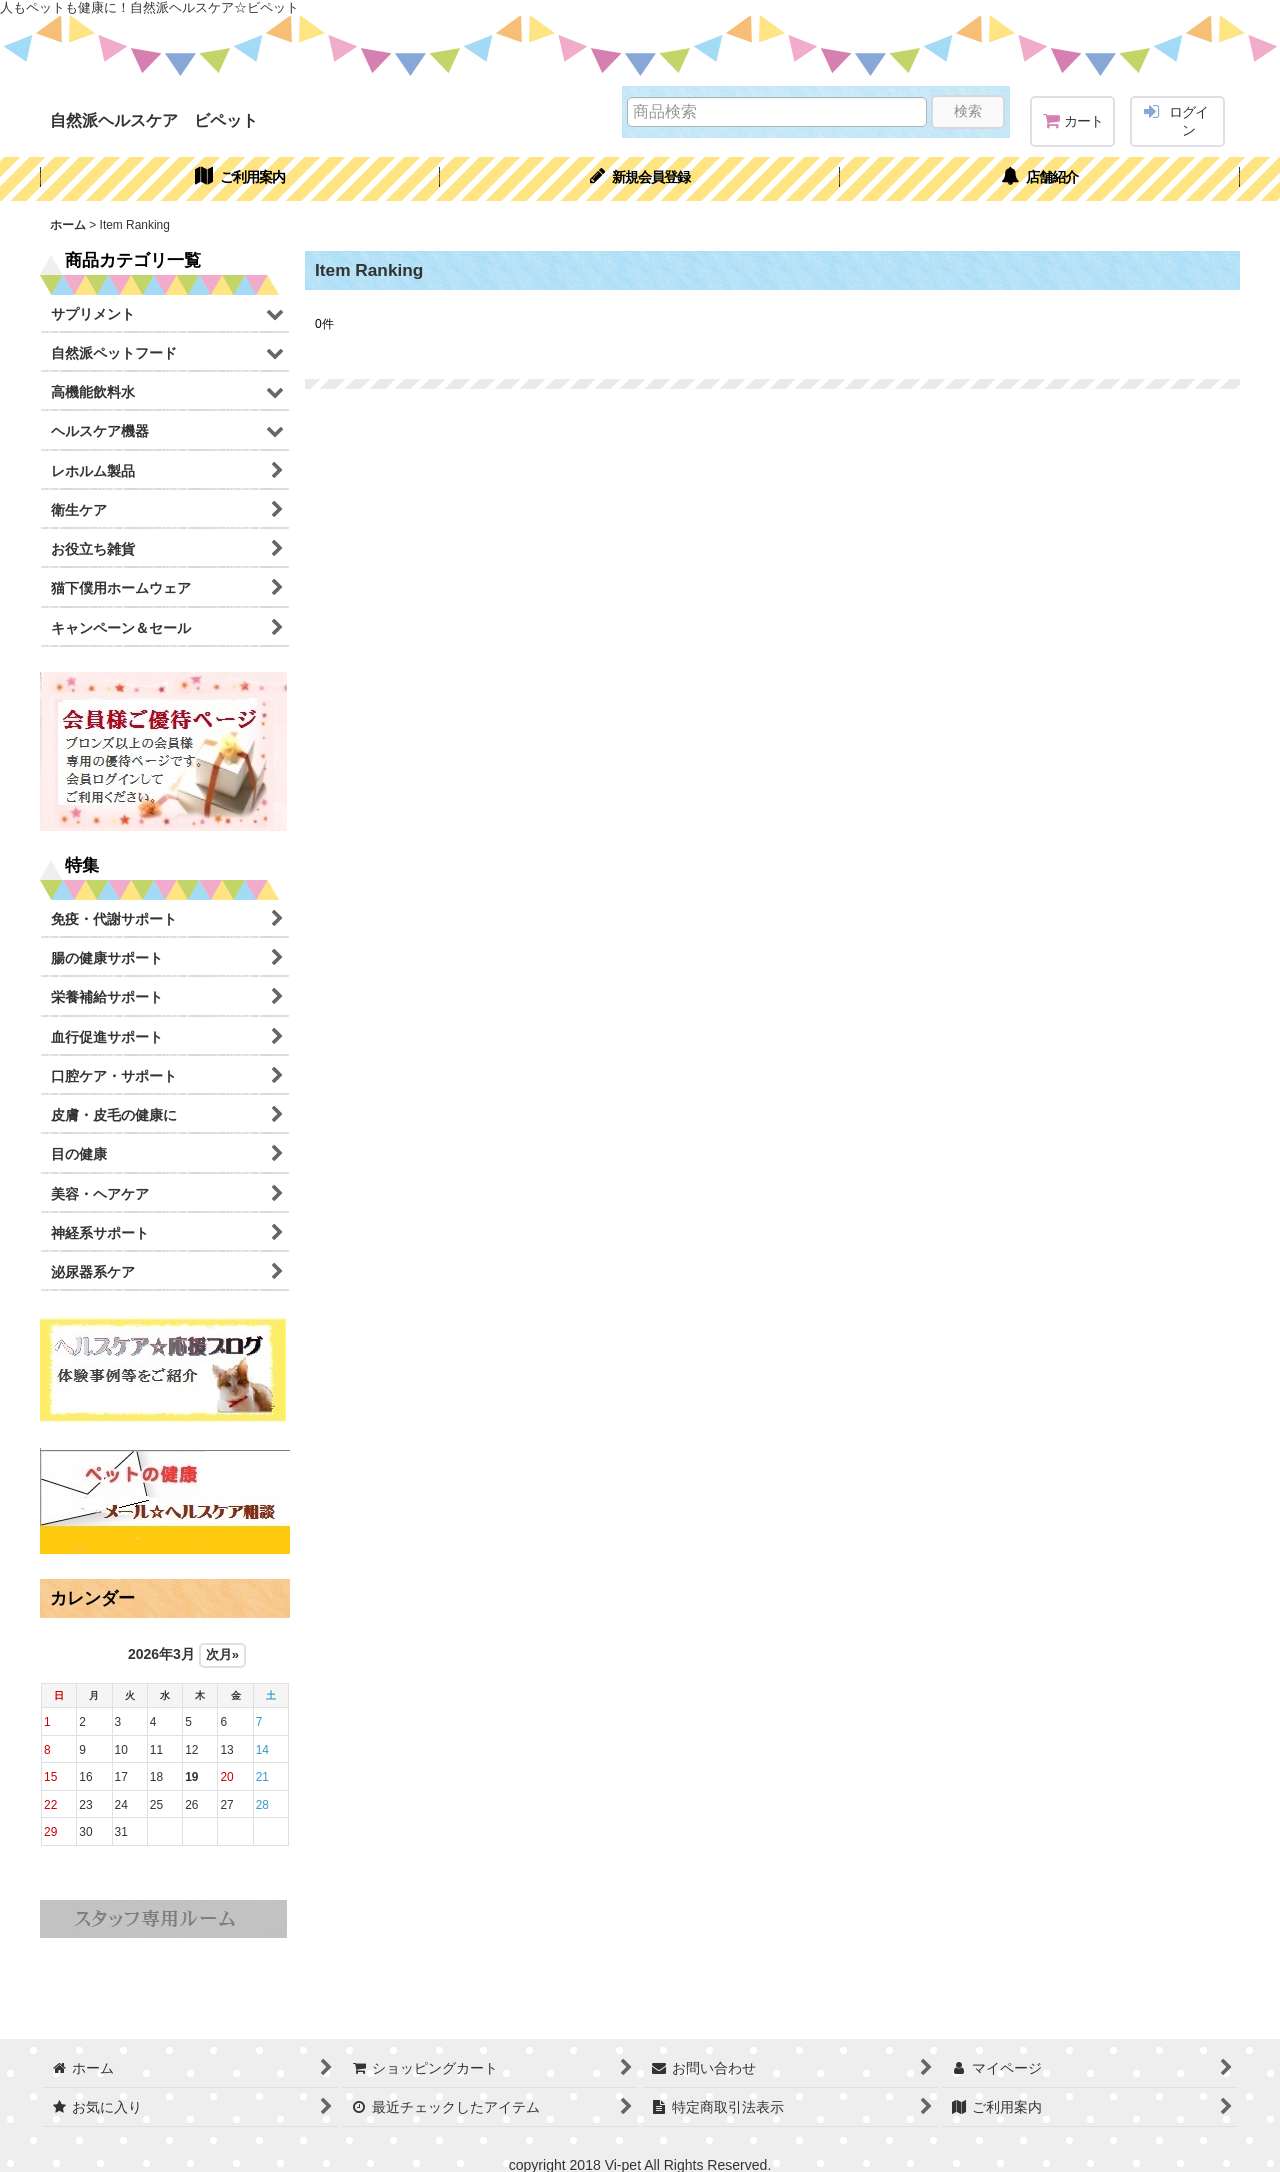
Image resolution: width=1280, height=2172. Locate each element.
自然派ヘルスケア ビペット (154, 120)
